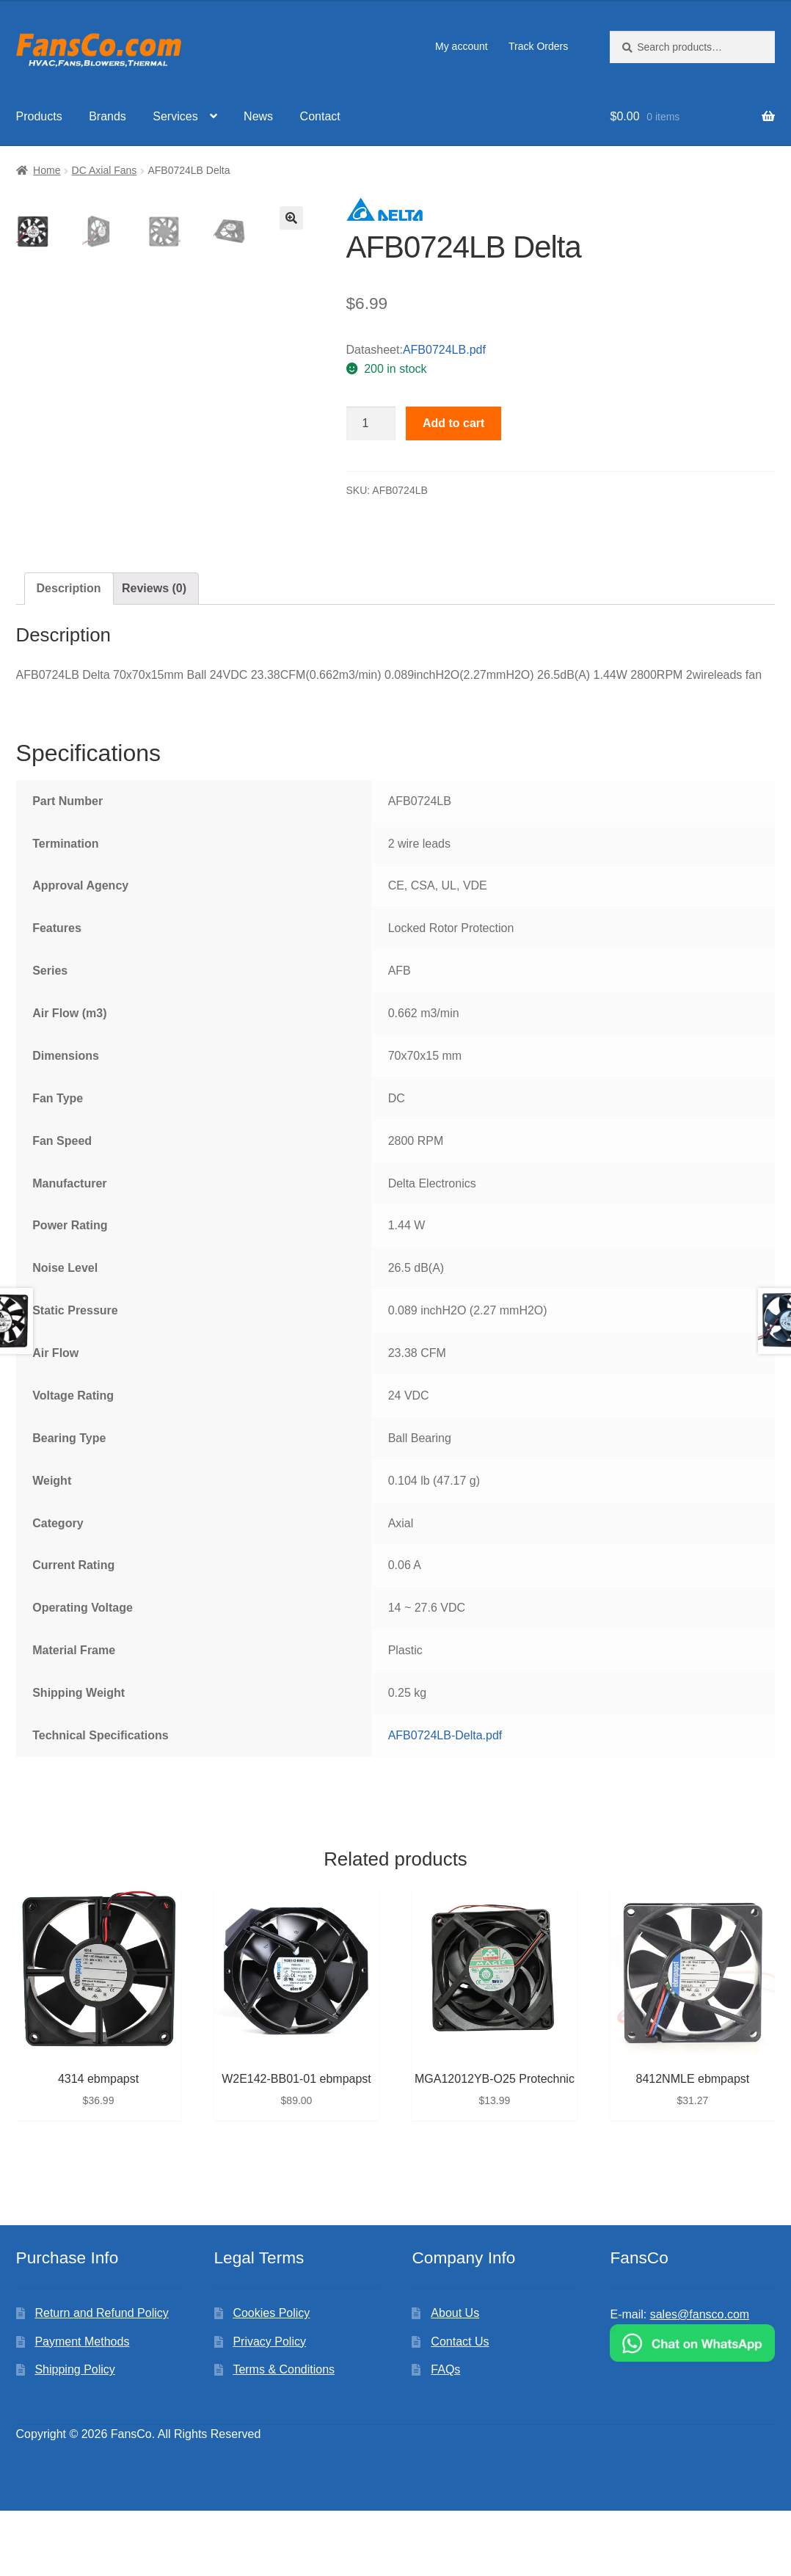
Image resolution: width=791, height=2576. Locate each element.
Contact (320, 116)
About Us (455, 2378)
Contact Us (460, 2407)
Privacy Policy (269, 2407)
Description (69, 654)
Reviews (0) (154, 654)
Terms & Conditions (284, 2435)
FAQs (445, 2435)
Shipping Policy (74, 2435)
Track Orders (538, 46)
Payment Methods (81, 2407)
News (258, 116)
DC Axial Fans (104, 170)
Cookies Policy (271, 2378)
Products (39, 116)
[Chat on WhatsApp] (692, 2408)
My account (461, 46)
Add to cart (453, 423)
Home (46, 170)
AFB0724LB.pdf (444, 349)
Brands (107, 116)
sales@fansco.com (699, 2379)
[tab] (69, 654)
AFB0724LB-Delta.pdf (445, 1800)
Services (175, 116)
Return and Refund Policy (101, 2378)
